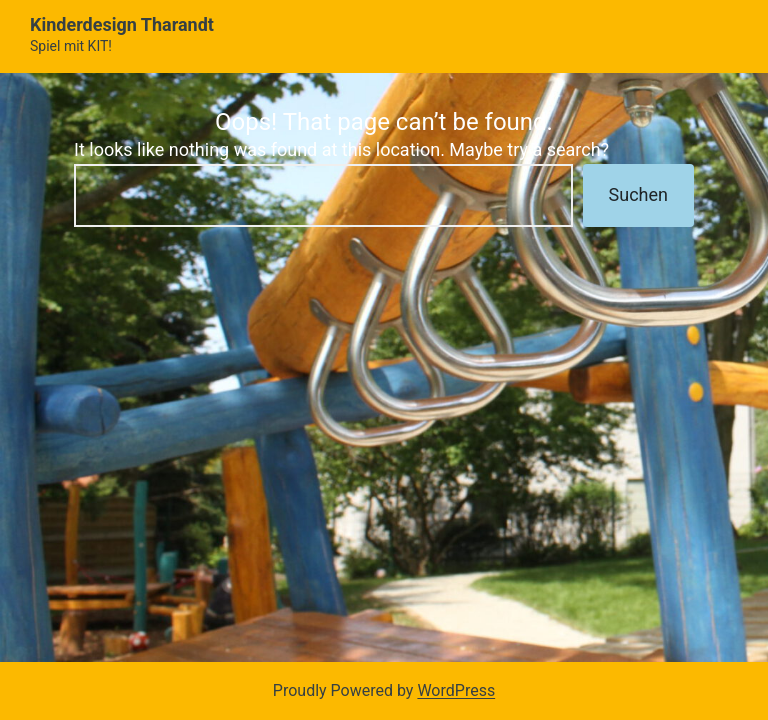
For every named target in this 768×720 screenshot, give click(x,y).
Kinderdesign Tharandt (122, 24)
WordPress (456, 690)
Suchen (638, 194)
